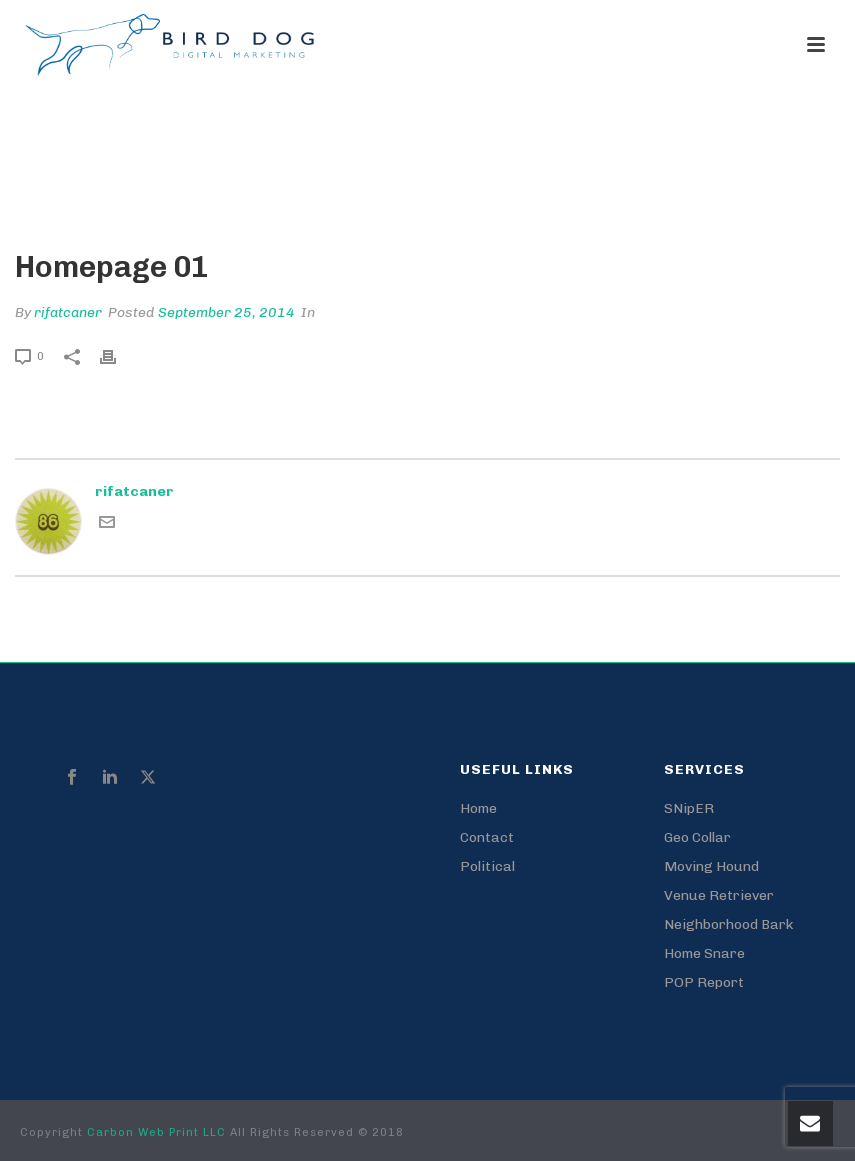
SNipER (689, 808)
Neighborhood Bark (728, 924)
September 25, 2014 (226, 312)
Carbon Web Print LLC (158, 1132)
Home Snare (704, 953)
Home (617, 184)
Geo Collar (697, 837)
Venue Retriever (719, 895)
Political (487, 866)
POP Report (704, 982)
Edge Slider (687, 184)
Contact (487, 837)
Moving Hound (711, 866)
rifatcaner (68, 312)
